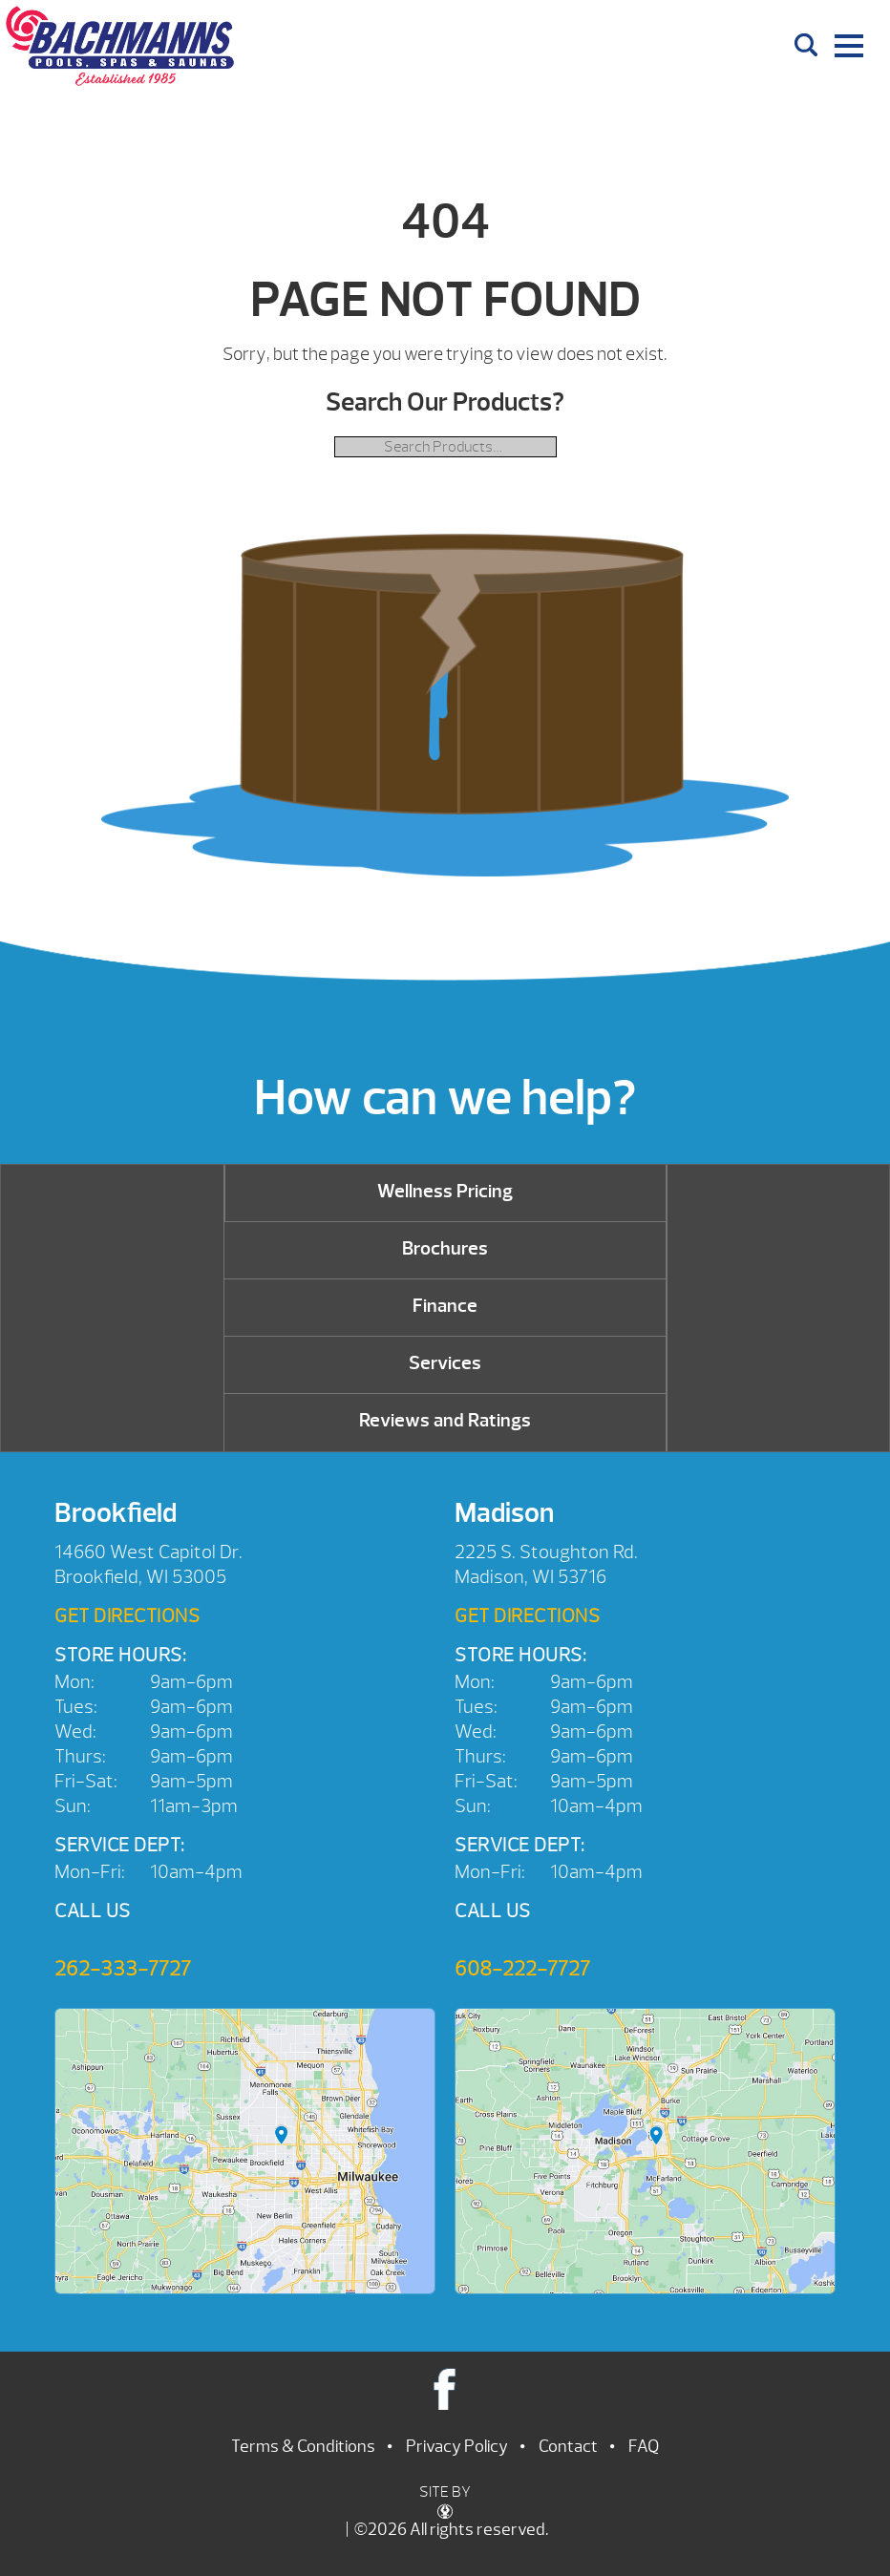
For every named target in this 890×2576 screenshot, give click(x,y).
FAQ (643, 2447)
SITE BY (445, 2501)
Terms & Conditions (303, 2447)
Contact (568, 2447)
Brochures (445, 1248)
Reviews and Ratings (445, 1420)
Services (445, 1363)
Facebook (445, 2388)
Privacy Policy (457, 2447)
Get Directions (127, 1616)
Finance (445, 1306)
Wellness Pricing (445, 1191)
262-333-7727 (122, 1968)
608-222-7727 (522, 1968)
